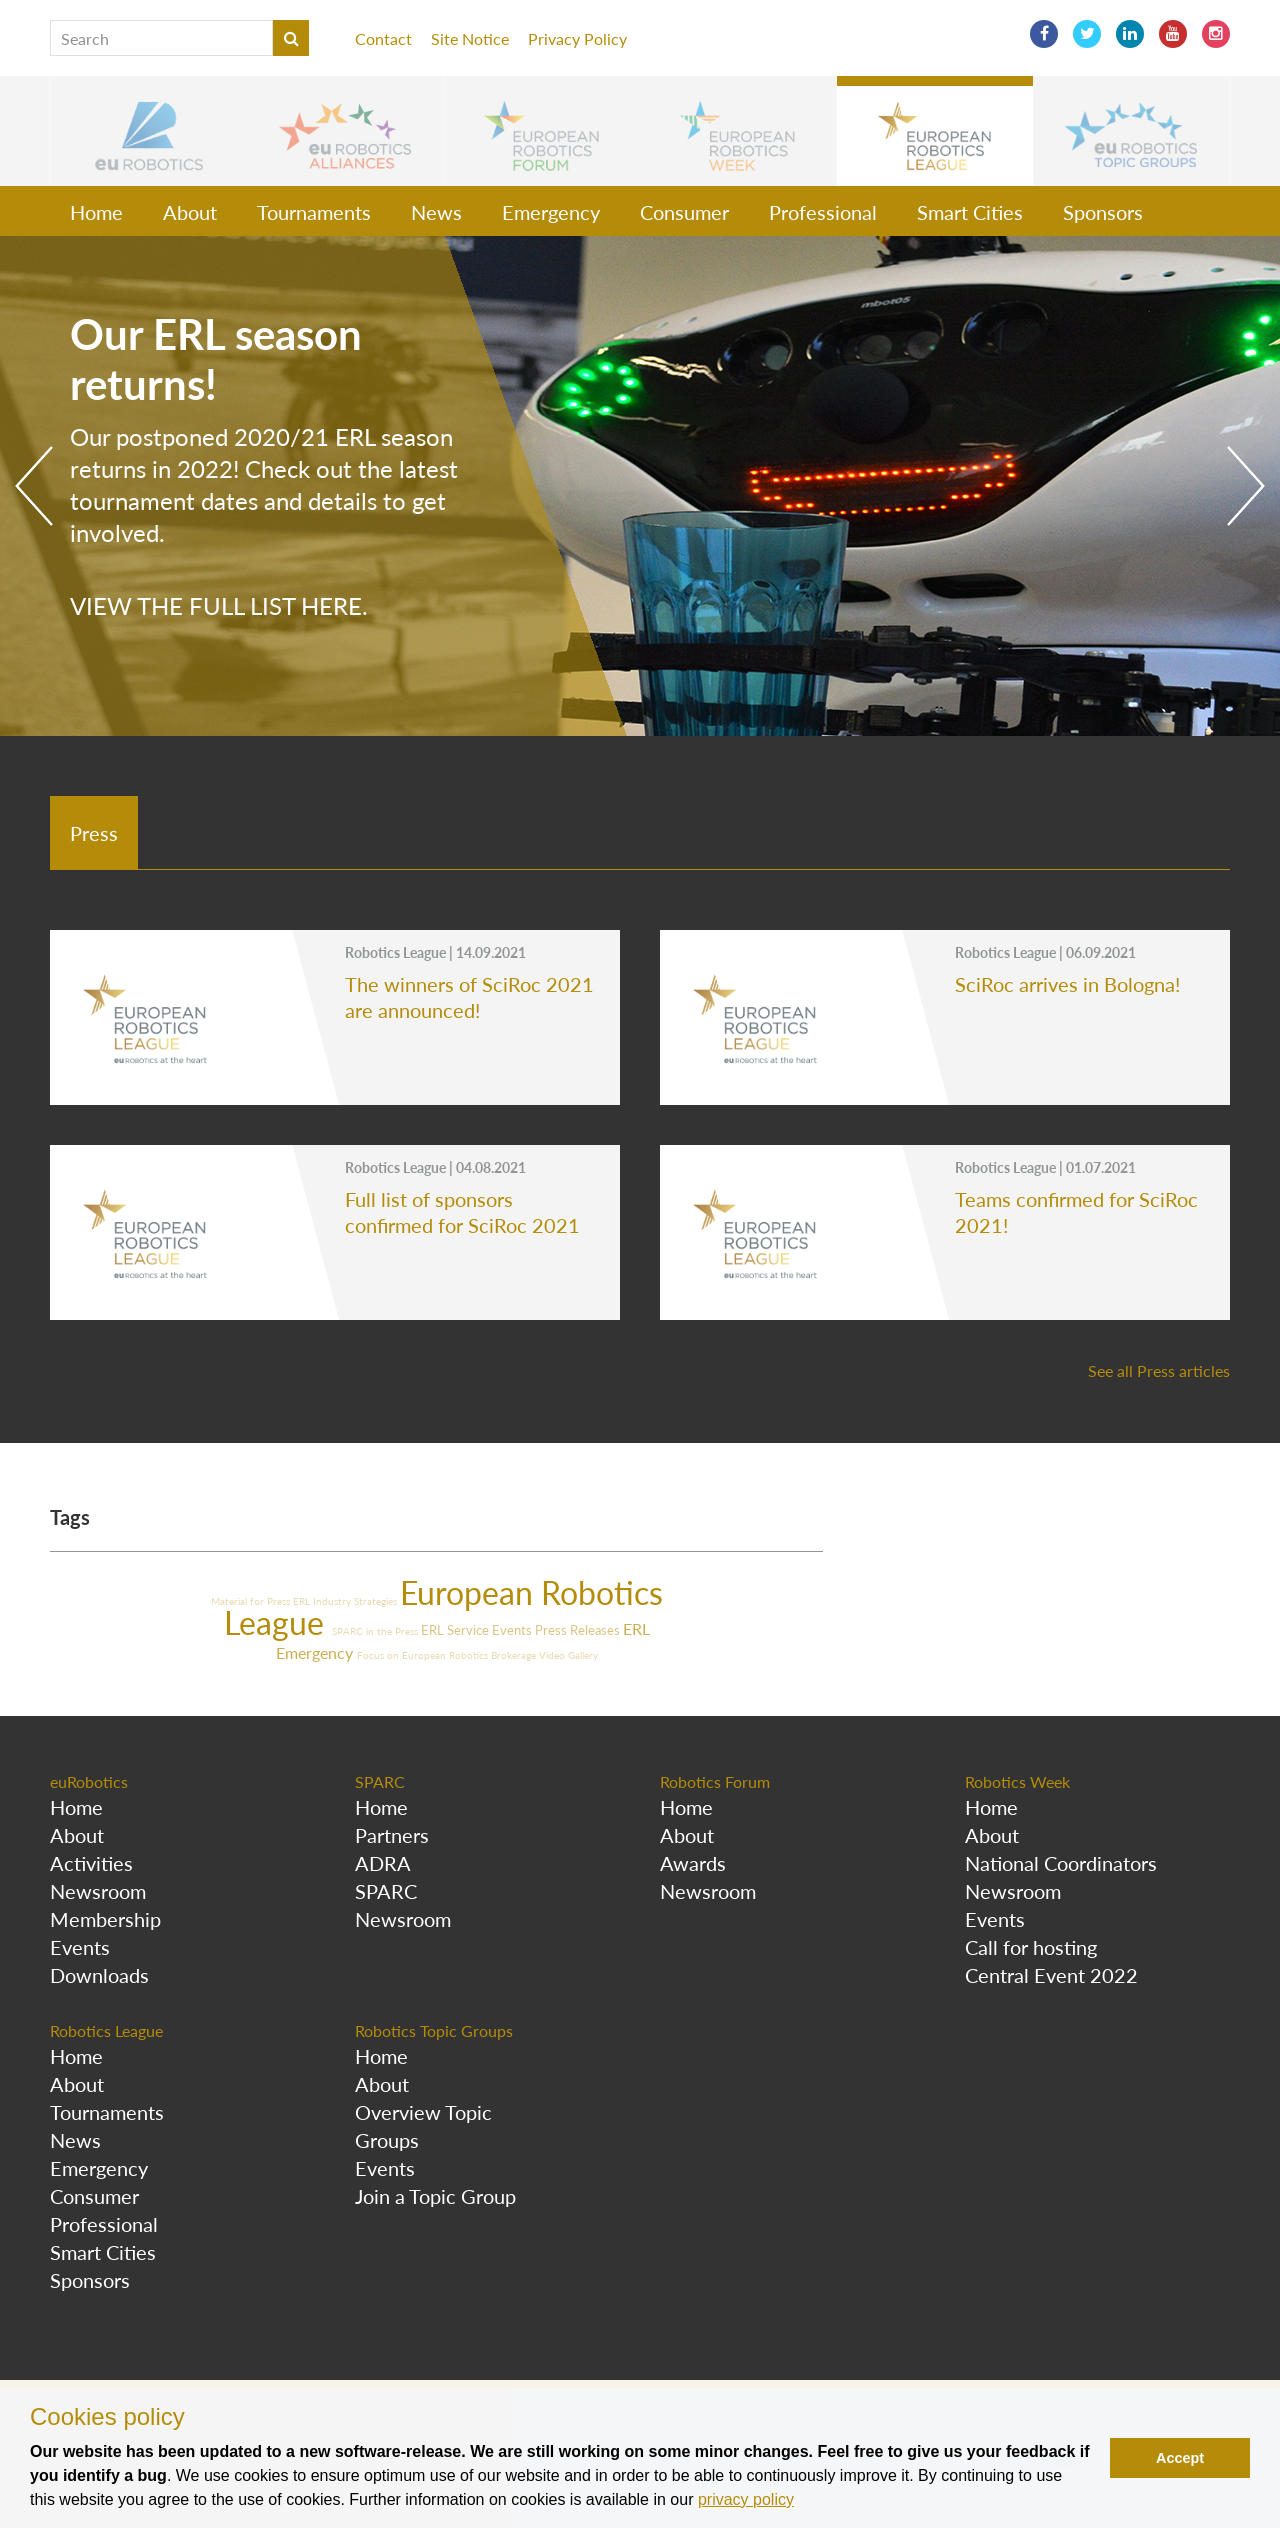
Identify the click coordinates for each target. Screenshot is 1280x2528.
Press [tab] (94, 833)
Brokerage (515, 1655)
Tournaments (314, 212)
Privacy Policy (577, 38)
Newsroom (98, 1891)
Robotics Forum (715, 1781)
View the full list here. (219, 605)
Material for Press (252, 1601)
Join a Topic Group (435, 2196)
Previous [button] (34, 486)
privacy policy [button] (746, 2499)
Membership (105, 1919)
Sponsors (1103, 212)
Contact (383, 38)
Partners (392, 1835)
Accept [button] (1180, 2458)
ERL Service (456, 1630)
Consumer (684, 212)
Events (513, 1630)
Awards (693, 1863)
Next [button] (1246, 486)
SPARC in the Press (376, 1631)
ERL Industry (323, 1601)
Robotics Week (1017, 1781)
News (436, 212)
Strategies (377, 1601)
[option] (640, 486)
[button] (149, 131)
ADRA (383, 1863)
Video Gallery (568, 1655)
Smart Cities (970, 212)
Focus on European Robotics (424, 1655)
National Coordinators (1061, 1863)
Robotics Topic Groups (434, 2030)
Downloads (99, 1975)
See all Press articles (1159, 1370)
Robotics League (106, 2030)
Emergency (551, 212)
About (190, 212)
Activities (91, 1863)
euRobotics (89, 1781)
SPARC (380, 1781)
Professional (823, 212)
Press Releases (579, 1630)
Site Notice (470, 38)
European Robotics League (443, 1607)
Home (96, 212)
